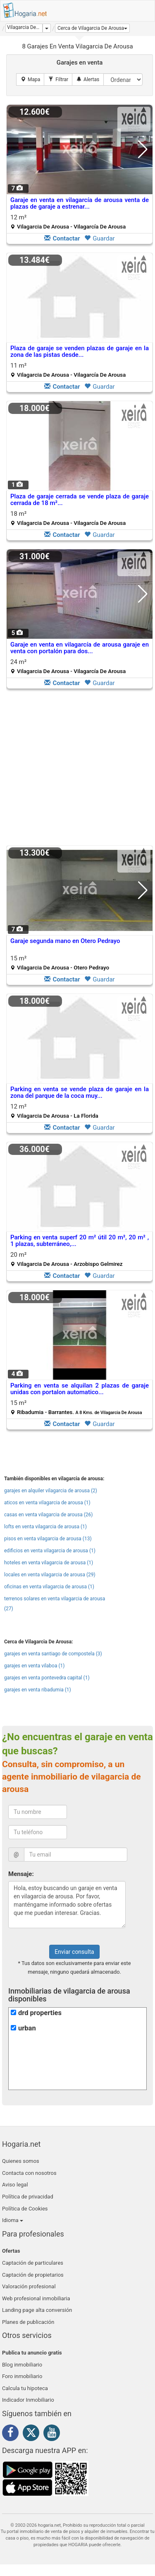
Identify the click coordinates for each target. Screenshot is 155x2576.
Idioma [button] (12, 2220)
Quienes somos (20, 2161)
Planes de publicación (28, 2322)
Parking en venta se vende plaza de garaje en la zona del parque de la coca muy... (79, 1092)
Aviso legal (15, 2185)
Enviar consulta (74, 1951)
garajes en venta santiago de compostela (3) (53, 1654)
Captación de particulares (32, 2263)
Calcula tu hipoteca (25, 2388)
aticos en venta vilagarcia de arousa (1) (47, 1503)
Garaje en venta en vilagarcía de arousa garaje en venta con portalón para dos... (79, 648)
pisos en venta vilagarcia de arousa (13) (48, 1539)
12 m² (68, 222)
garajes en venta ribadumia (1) (37, 1690)
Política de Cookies (25, 2209)
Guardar (99, 238)
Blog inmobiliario (22, 2365)
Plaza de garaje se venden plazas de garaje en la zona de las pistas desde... (79, 351)
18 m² (68, 518)
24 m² (68, 666)
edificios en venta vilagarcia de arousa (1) (49, 1551)
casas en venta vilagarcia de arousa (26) (48, 1515)
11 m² (68, 370)
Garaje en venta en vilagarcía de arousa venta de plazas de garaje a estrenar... (79, 203)
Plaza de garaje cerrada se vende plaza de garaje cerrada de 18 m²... (79, 500)
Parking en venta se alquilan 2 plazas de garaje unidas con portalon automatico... (79, 1389)
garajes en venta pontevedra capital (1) (47, 1678)
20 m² (66, 1259)
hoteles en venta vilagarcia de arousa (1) (48, 1563)
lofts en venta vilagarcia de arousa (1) (45, 1527)
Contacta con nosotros (29, 2173)
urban (27, 2028)
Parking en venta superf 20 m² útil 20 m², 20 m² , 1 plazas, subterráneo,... (79, 1241)
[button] (92, 28)
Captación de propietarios (33, 2275)
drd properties (40, 2013)
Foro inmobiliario (22, 2376)
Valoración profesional (29, 2286)
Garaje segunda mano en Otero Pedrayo (65, 941)
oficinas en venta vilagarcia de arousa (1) (49, 1587)
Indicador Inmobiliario (28, 2400)
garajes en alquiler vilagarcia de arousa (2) (50, 1491)
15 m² (59, 963)
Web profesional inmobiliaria (36, 2298)
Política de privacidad (27, 2197)
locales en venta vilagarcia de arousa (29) (49, 1575)
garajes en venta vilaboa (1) (34, 1666)
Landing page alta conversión (37, 2310)
